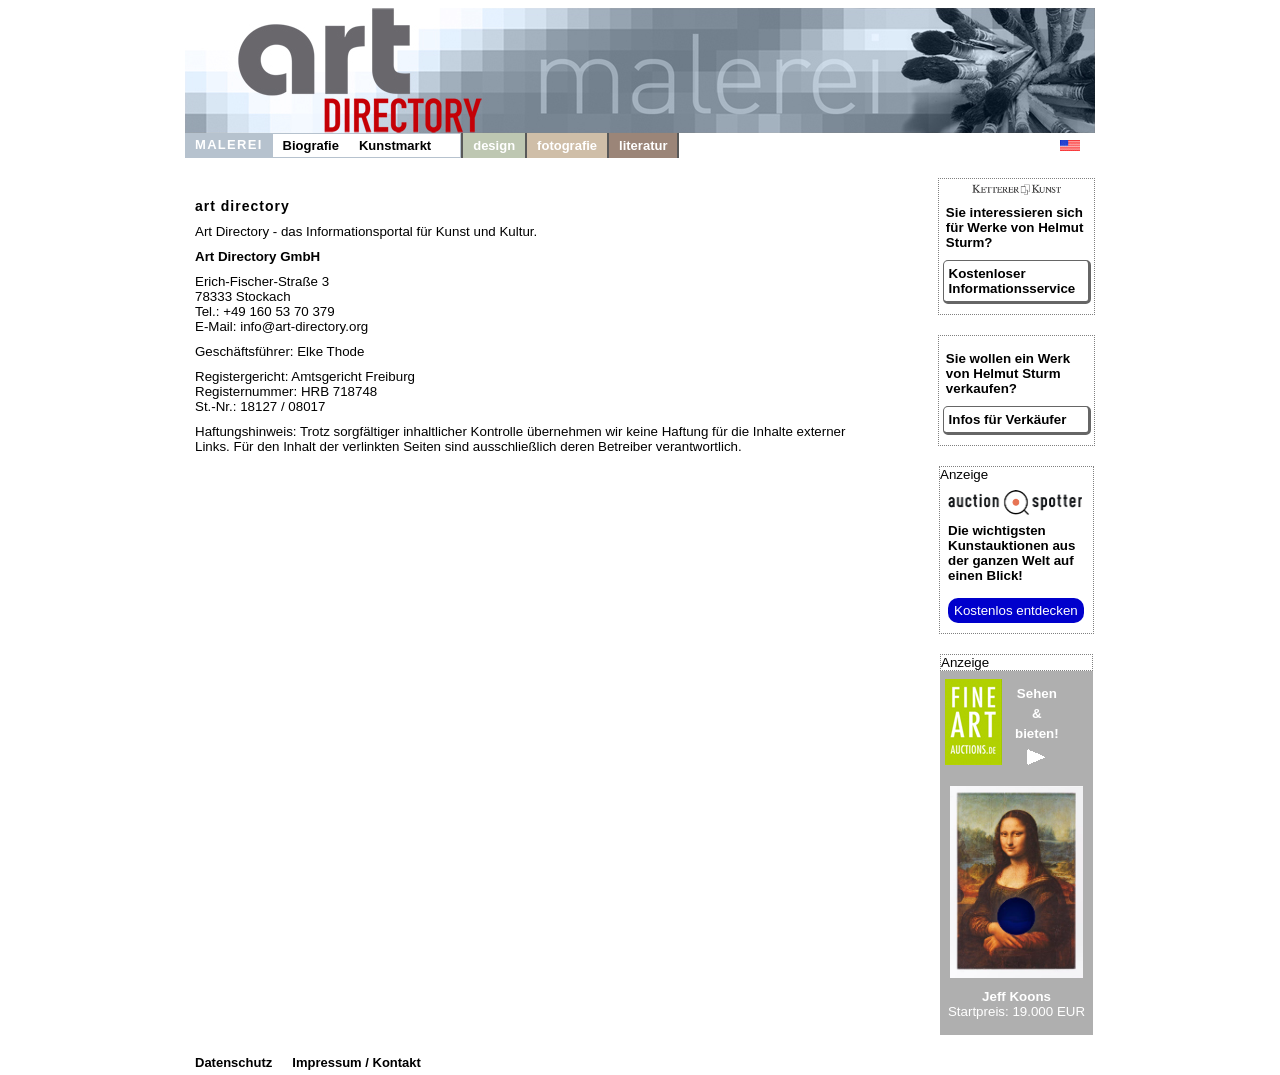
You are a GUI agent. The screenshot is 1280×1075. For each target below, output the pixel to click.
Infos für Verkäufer (1008, 419)
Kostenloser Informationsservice (1012, 281)
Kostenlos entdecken (1016, 610)
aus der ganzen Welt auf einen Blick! (1011, 553)
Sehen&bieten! (1037, 725)
